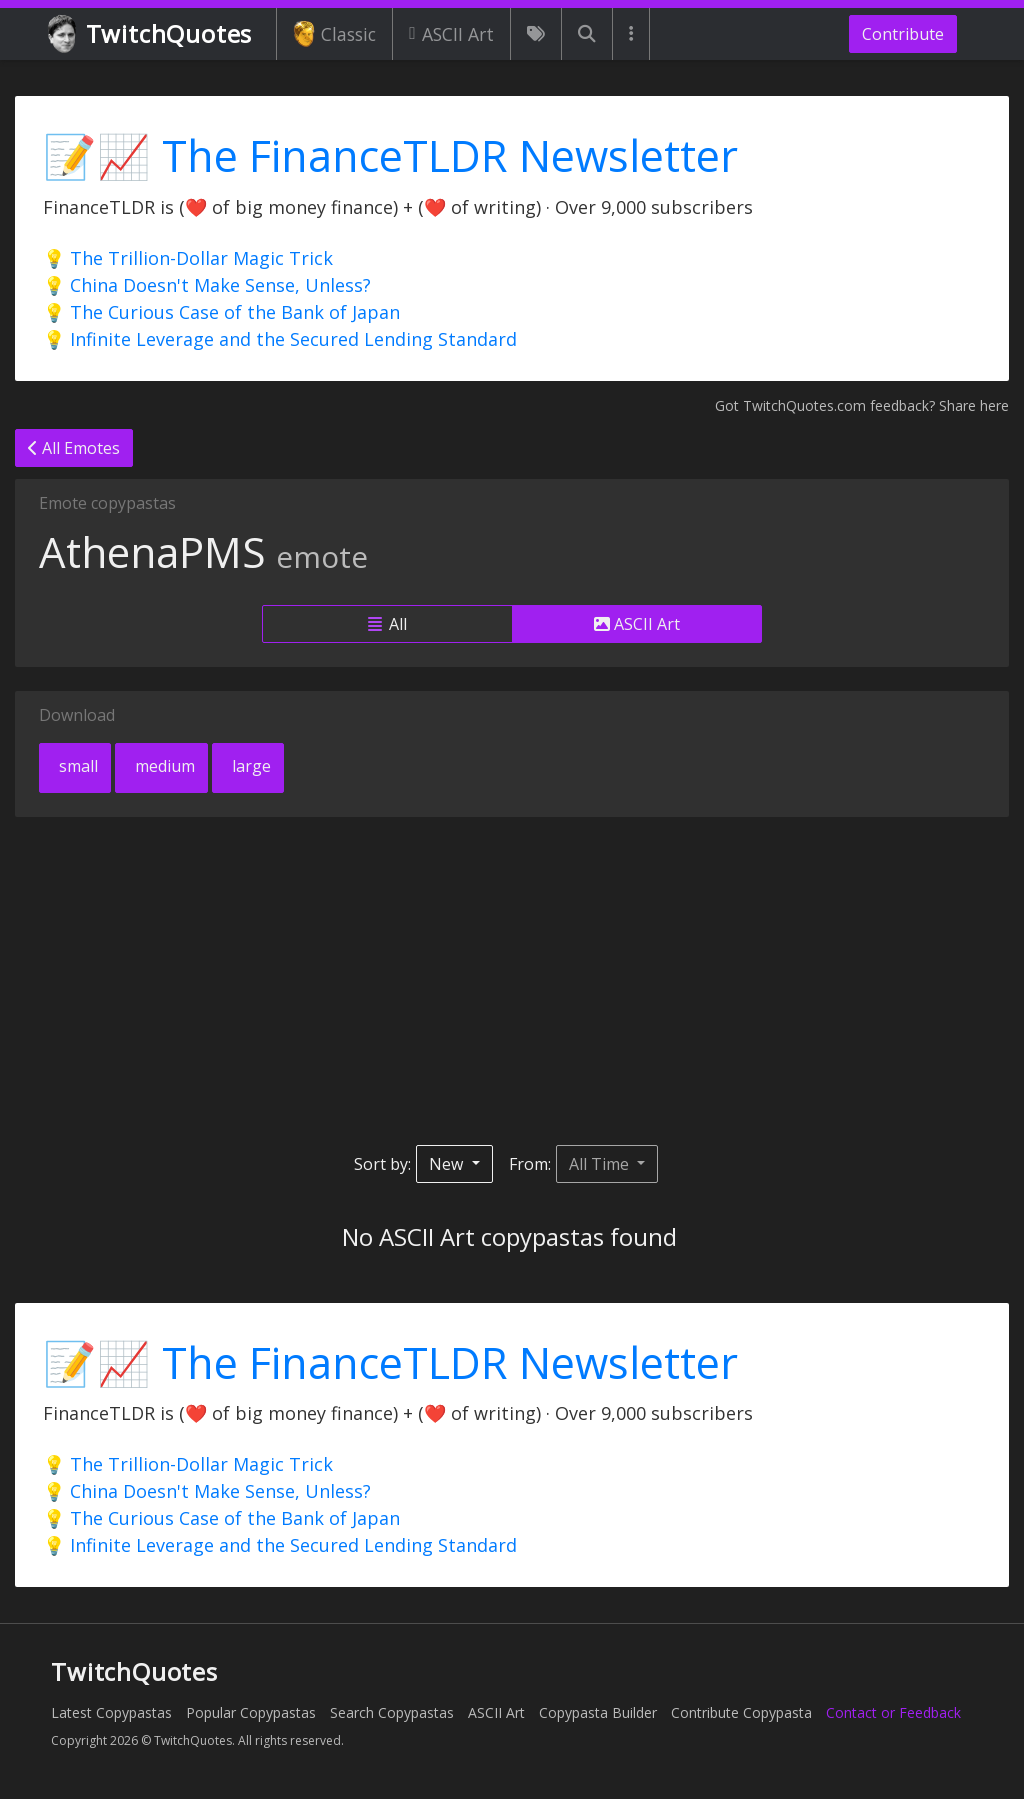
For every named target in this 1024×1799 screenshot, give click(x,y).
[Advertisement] (512, 981)
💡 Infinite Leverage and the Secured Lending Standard (280, 339)
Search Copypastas (392, 1712)
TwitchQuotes (151, 34)
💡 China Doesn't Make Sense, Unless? (207, 285)
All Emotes (74, 448)
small (76, 766)
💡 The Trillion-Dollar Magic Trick (188, 258)
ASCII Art (451, 34)
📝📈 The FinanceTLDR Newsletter (390, 155)
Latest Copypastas (111, 1712)
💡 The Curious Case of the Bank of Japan (221, 312)
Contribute (903, 34)
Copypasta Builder (598, 1712)
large (249, 766)
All (387, 624)
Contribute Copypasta (741, 1712)
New (448, 1164)
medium (163, 766)
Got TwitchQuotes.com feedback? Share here (862, 405)
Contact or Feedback (893, 1712)
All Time (601, 1164)
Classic (334, 34)
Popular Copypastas (251, 1712)
